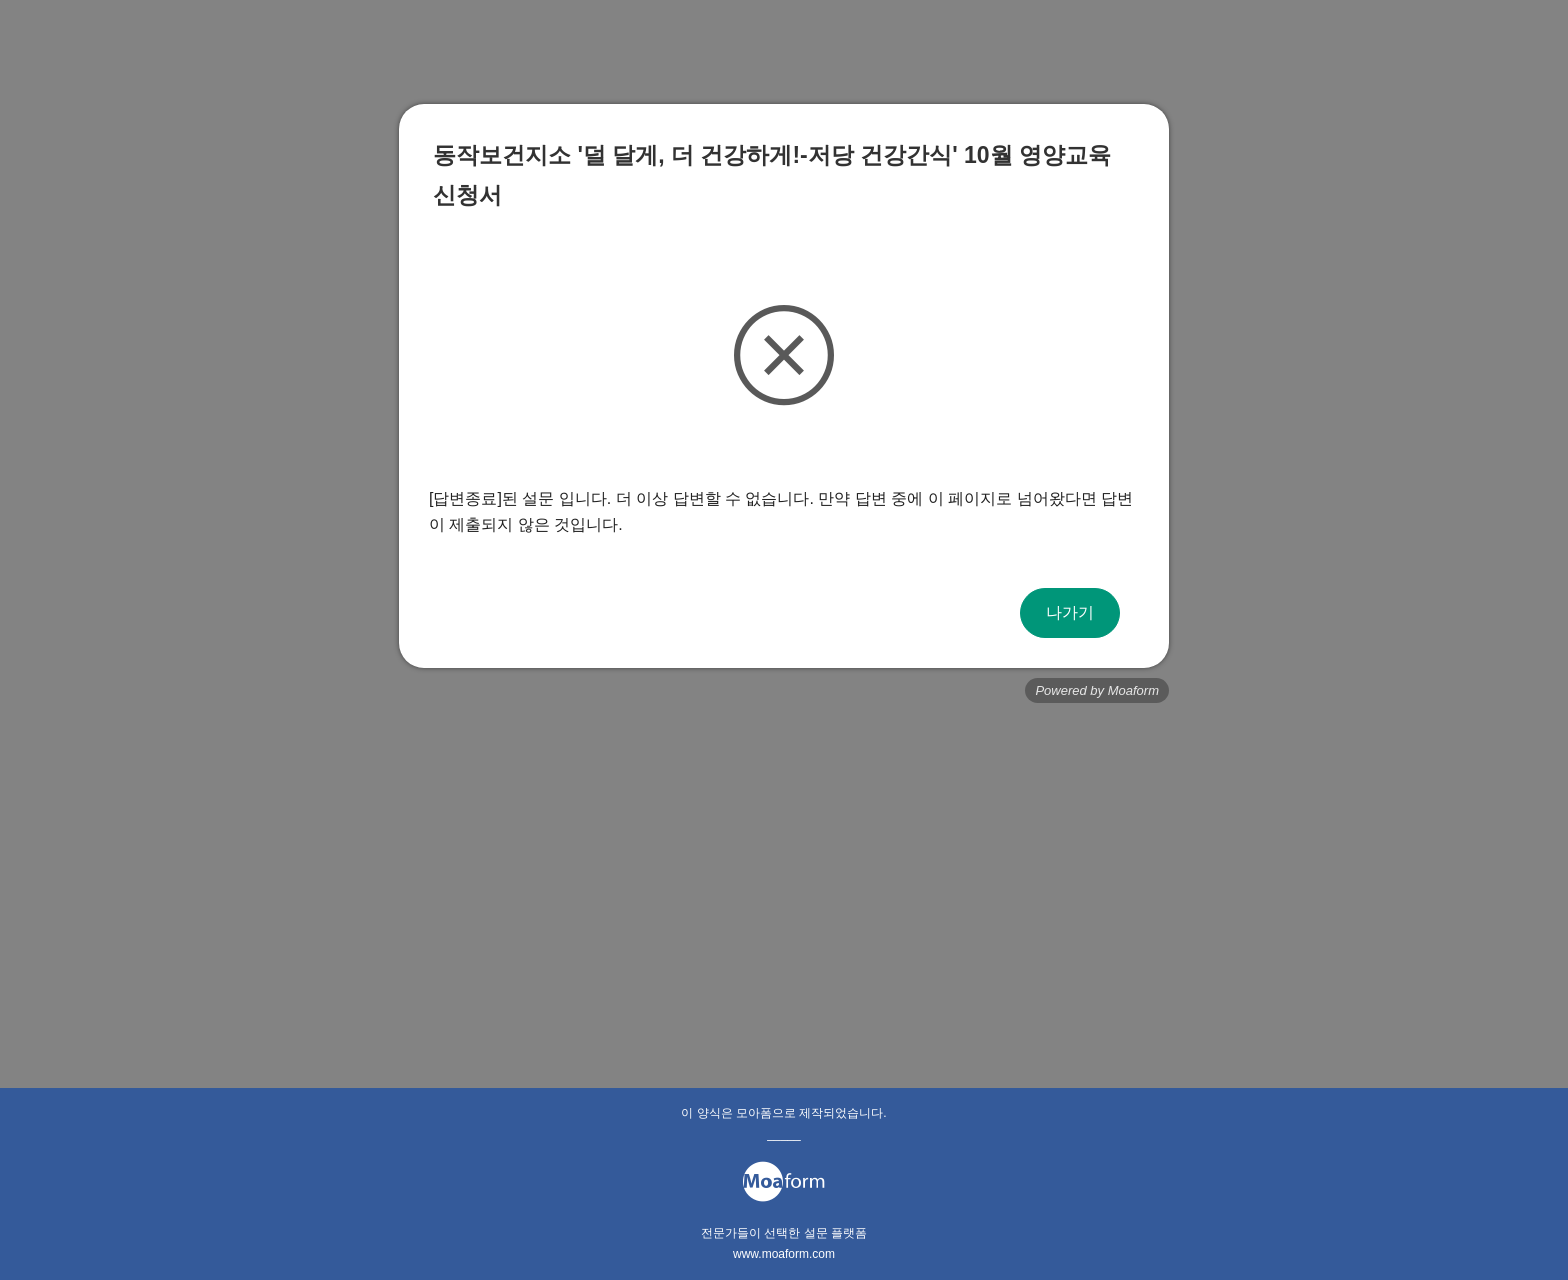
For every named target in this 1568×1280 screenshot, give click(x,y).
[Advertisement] (784, 863)
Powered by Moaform (1097, 690)
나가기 (1070, 612)
